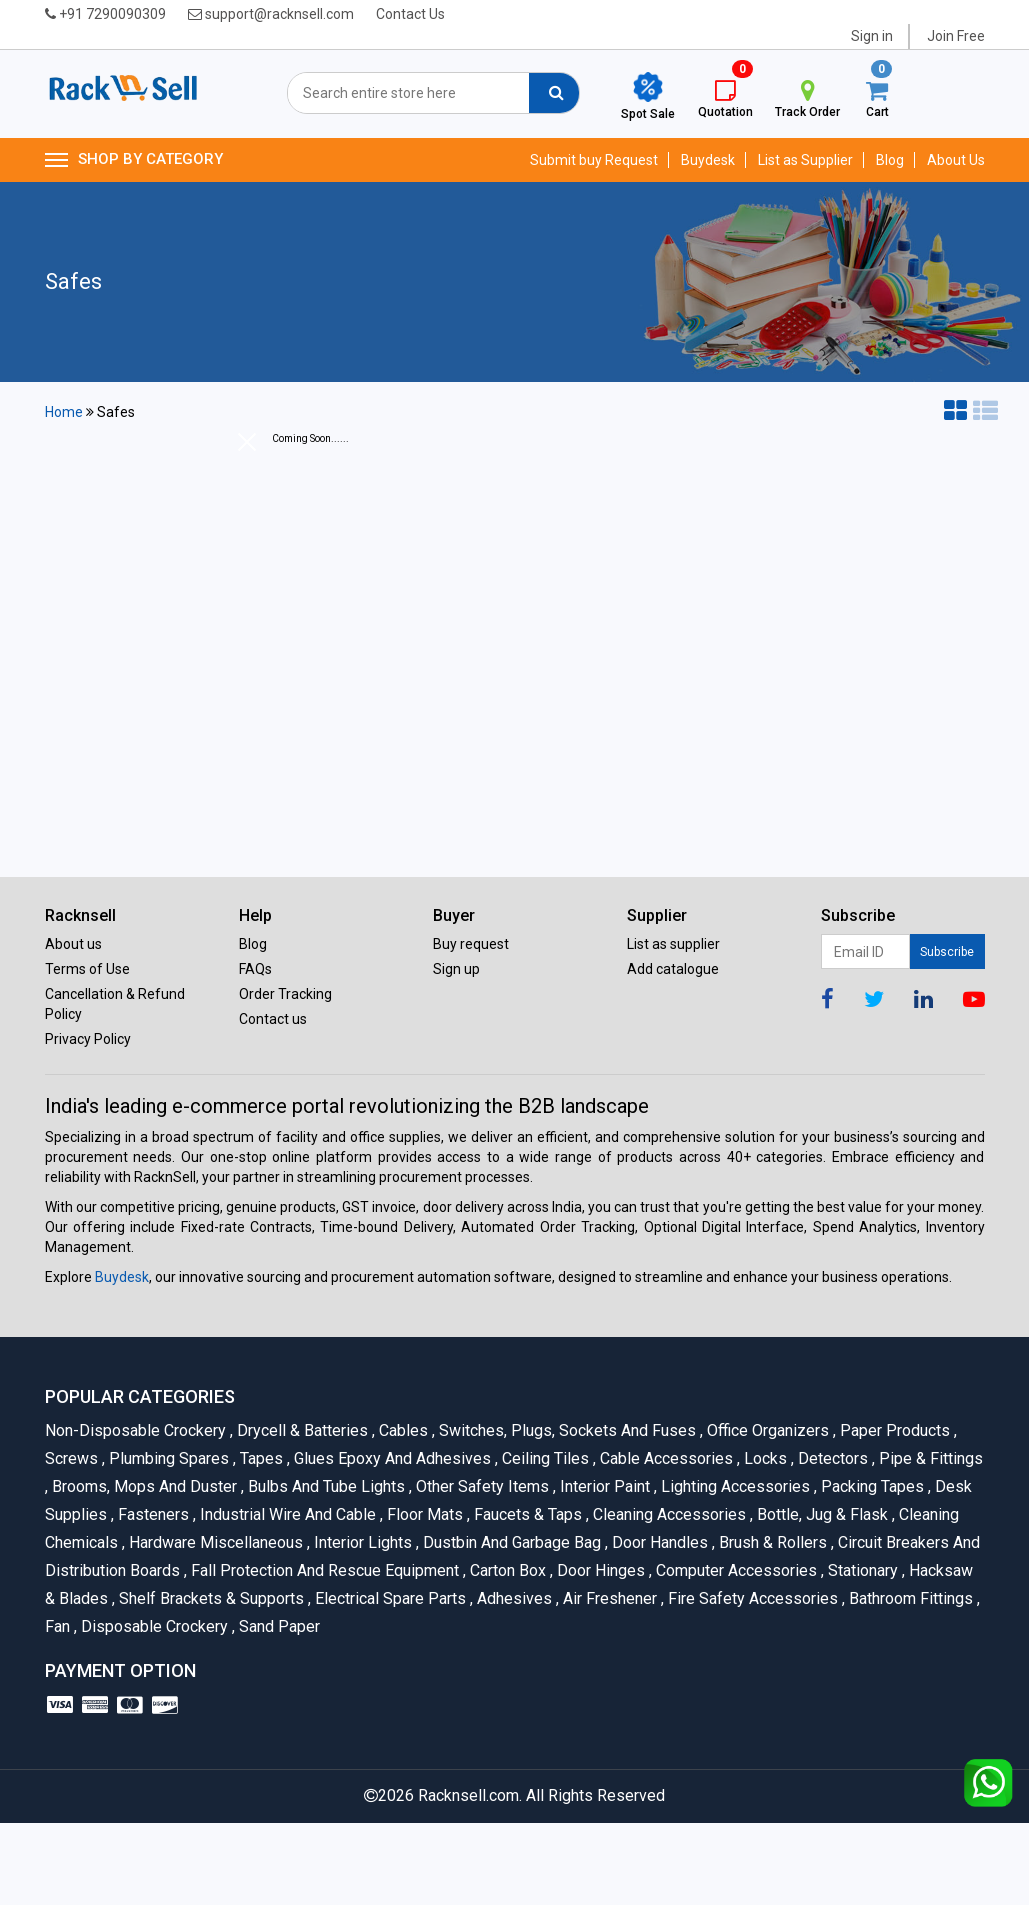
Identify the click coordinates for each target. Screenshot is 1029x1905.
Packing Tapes (871, 1486)
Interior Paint (603, 1486)
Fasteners (152, 1514)
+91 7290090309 (105, 14)
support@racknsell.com (271, 14)
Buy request (471, 944)
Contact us (273, 1019)
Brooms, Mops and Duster (143, 1486)
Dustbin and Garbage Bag (510, 1542)
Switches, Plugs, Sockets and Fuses (566, 1430)
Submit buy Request (594, 160)
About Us (956, 160)
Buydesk (708, 160)
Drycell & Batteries (301, 1430)
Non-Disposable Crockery (137, 1430)
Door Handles (658, 1542)
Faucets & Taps (526, 1514)
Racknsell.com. (470, 1795)
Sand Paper (276, 1626)
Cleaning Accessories (668, 1514)
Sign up (456, 969)
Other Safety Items (481, 1486)
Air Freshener (608, 1598)
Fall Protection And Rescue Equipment (323, 1570)
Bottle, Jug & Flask (821, 1514)
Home (64, 412)
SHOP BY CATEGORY (134, 160)
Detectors (831, 1458)
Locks (764, 1458)
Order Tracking (285, 994)
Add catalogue (673, 969)
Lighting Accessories (734, 1486)
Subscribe (947, 952)
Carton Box (506, 1570)
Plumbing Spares (167, 1458)
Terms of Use (87, 969)
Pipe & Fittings (927, 1458)
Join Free (956, 36)
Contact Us (410, 14)
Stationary (861, 1570)
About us (73, 944)
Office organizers (766, 1430)
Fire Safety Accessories (751, 1598)
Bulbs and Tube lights (325, 1486)
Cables (402, 1430)
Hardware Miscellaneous (214, 1542)
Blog (890, 160)
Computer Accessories (735, 1570)
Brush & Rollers (771, 1542)
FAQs (255, 969)
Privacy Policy (88, 1039)
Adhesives (513, 1598)
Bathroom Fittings (909, 1598)
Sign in (872, 36)
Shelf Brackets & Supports (210, 1598)
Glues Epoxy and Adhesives (391, 1458)
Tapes (260, 1458)
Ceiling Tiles (544, 1458)
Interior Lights (361, 1542)
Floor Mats (423, 1514)
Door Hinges (599, 1570)
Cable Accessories (665, 1458)
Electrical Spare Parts (389, 1598)
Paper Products (893, 1430)
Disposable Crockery (153, 1626)
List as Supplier (805, 160)
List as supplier (673, 944)
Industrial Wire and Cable (286, 1514)
